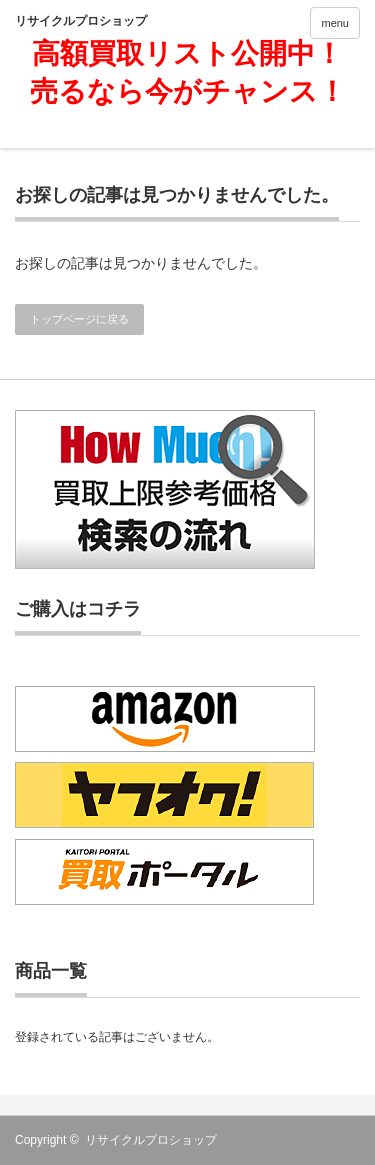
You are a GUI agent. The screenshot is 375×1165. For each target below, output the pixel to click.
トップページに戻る (79, 319)
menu (335, 23)
